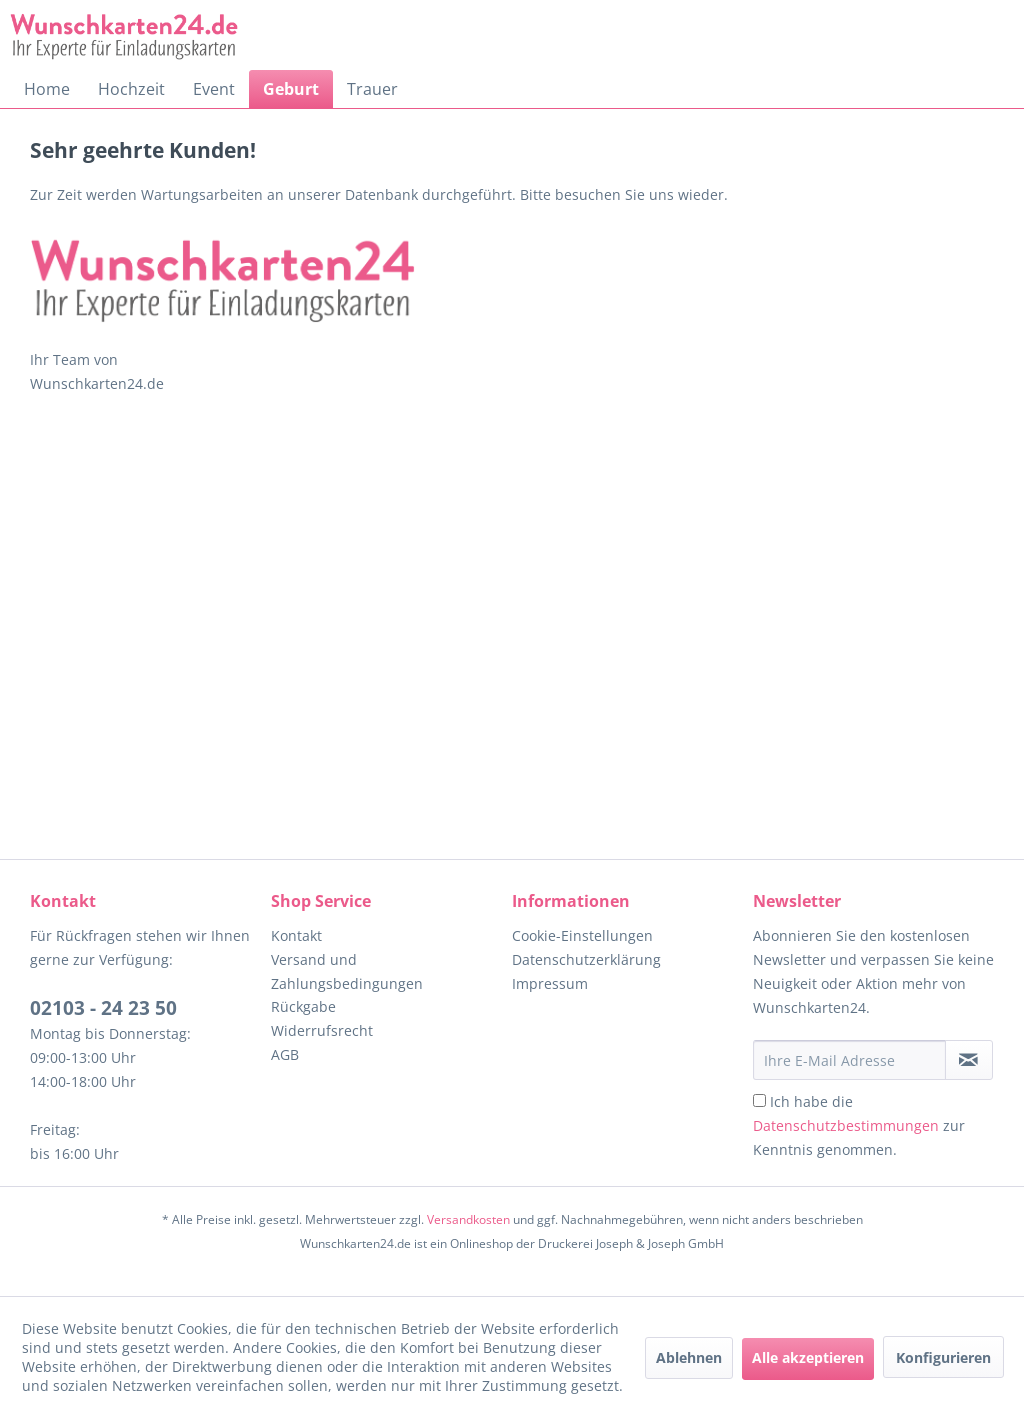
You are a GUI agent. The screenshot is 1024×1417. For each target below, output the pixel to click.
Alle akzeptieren (808, 1357)
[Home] (47, 89)
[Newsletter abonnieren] (969, 1060)
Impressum (550, 983)
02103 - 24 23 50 (103, 1008)
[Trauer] (372, 89)
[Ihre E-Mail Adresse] (849, 1060)
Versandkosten (468, 1219)
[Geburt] (291, 89)
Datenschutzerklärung (586, 959)
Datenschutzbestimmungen (846, 1125)
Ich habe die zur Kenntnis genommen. (859, 1125)
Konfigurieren (943, 1357)
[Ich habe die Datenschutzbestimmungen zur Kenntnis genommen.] (759, 1100)
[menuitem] (47, 89)
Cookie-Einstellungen (582, 935)
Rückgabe (303, 1006)
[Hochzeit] (131, 89)
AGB (285, 1054)
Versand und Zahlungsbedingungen (347, 971)
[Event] (214, 89)
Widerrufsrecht (322, 1030)
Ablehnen (689, 1357)
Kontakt (296, 935)
